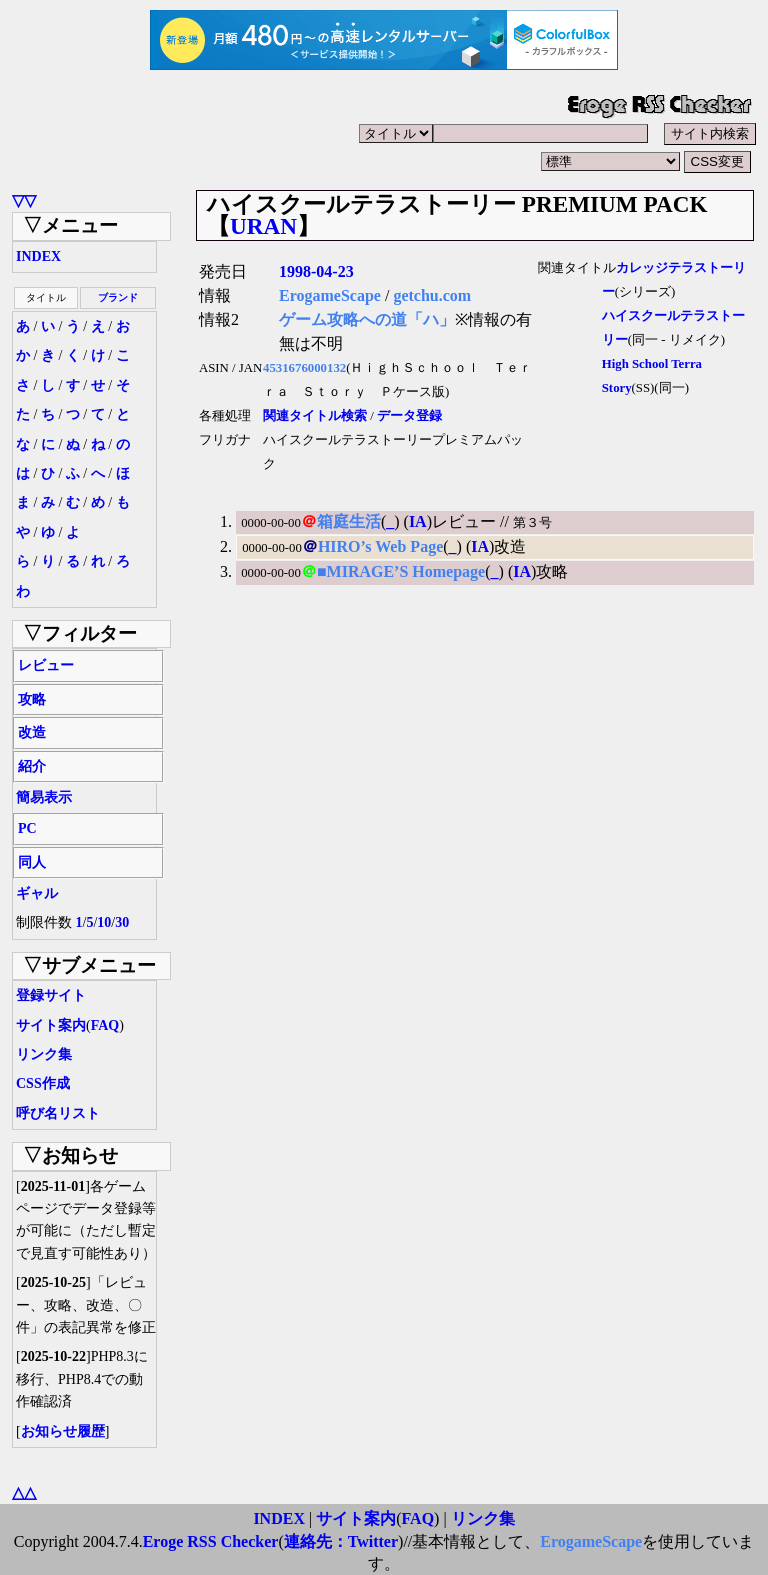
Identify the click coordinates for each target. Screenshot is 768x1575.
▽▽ (24, 200)
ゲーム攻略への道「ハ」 (367, 319)
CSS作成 (43, 1083)
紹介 (32, 766)
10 (104, 922)
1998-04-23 (316, 271)
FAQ (105, 1025)
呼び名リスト (58, 1113)
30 (122, 922)
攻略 (32, 699)
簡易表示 (44, 797)
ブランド (118, 297)
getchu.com (432, 295)
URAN (263, 226)
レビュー (46, 665)
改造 (32, 732)
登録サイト (51, 995)
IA (418, 521)
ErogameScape (330, 295)
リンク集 (44, 1054)
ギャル (37, 893)
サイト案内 (51, 1025)
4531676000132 (304, 368)
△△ (24, 1492)
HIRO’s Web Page (380, 546)
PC (27, 828)
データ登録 (409, 416)
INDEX (38, 256)
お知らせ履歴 (63, 1431)
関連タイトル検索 (315, 416)
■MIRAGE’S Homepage (401, 571)
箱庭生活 (349, 521)
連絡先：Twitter (341, 1541)
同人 (32, 862)
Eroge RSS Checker (211, 1541)
